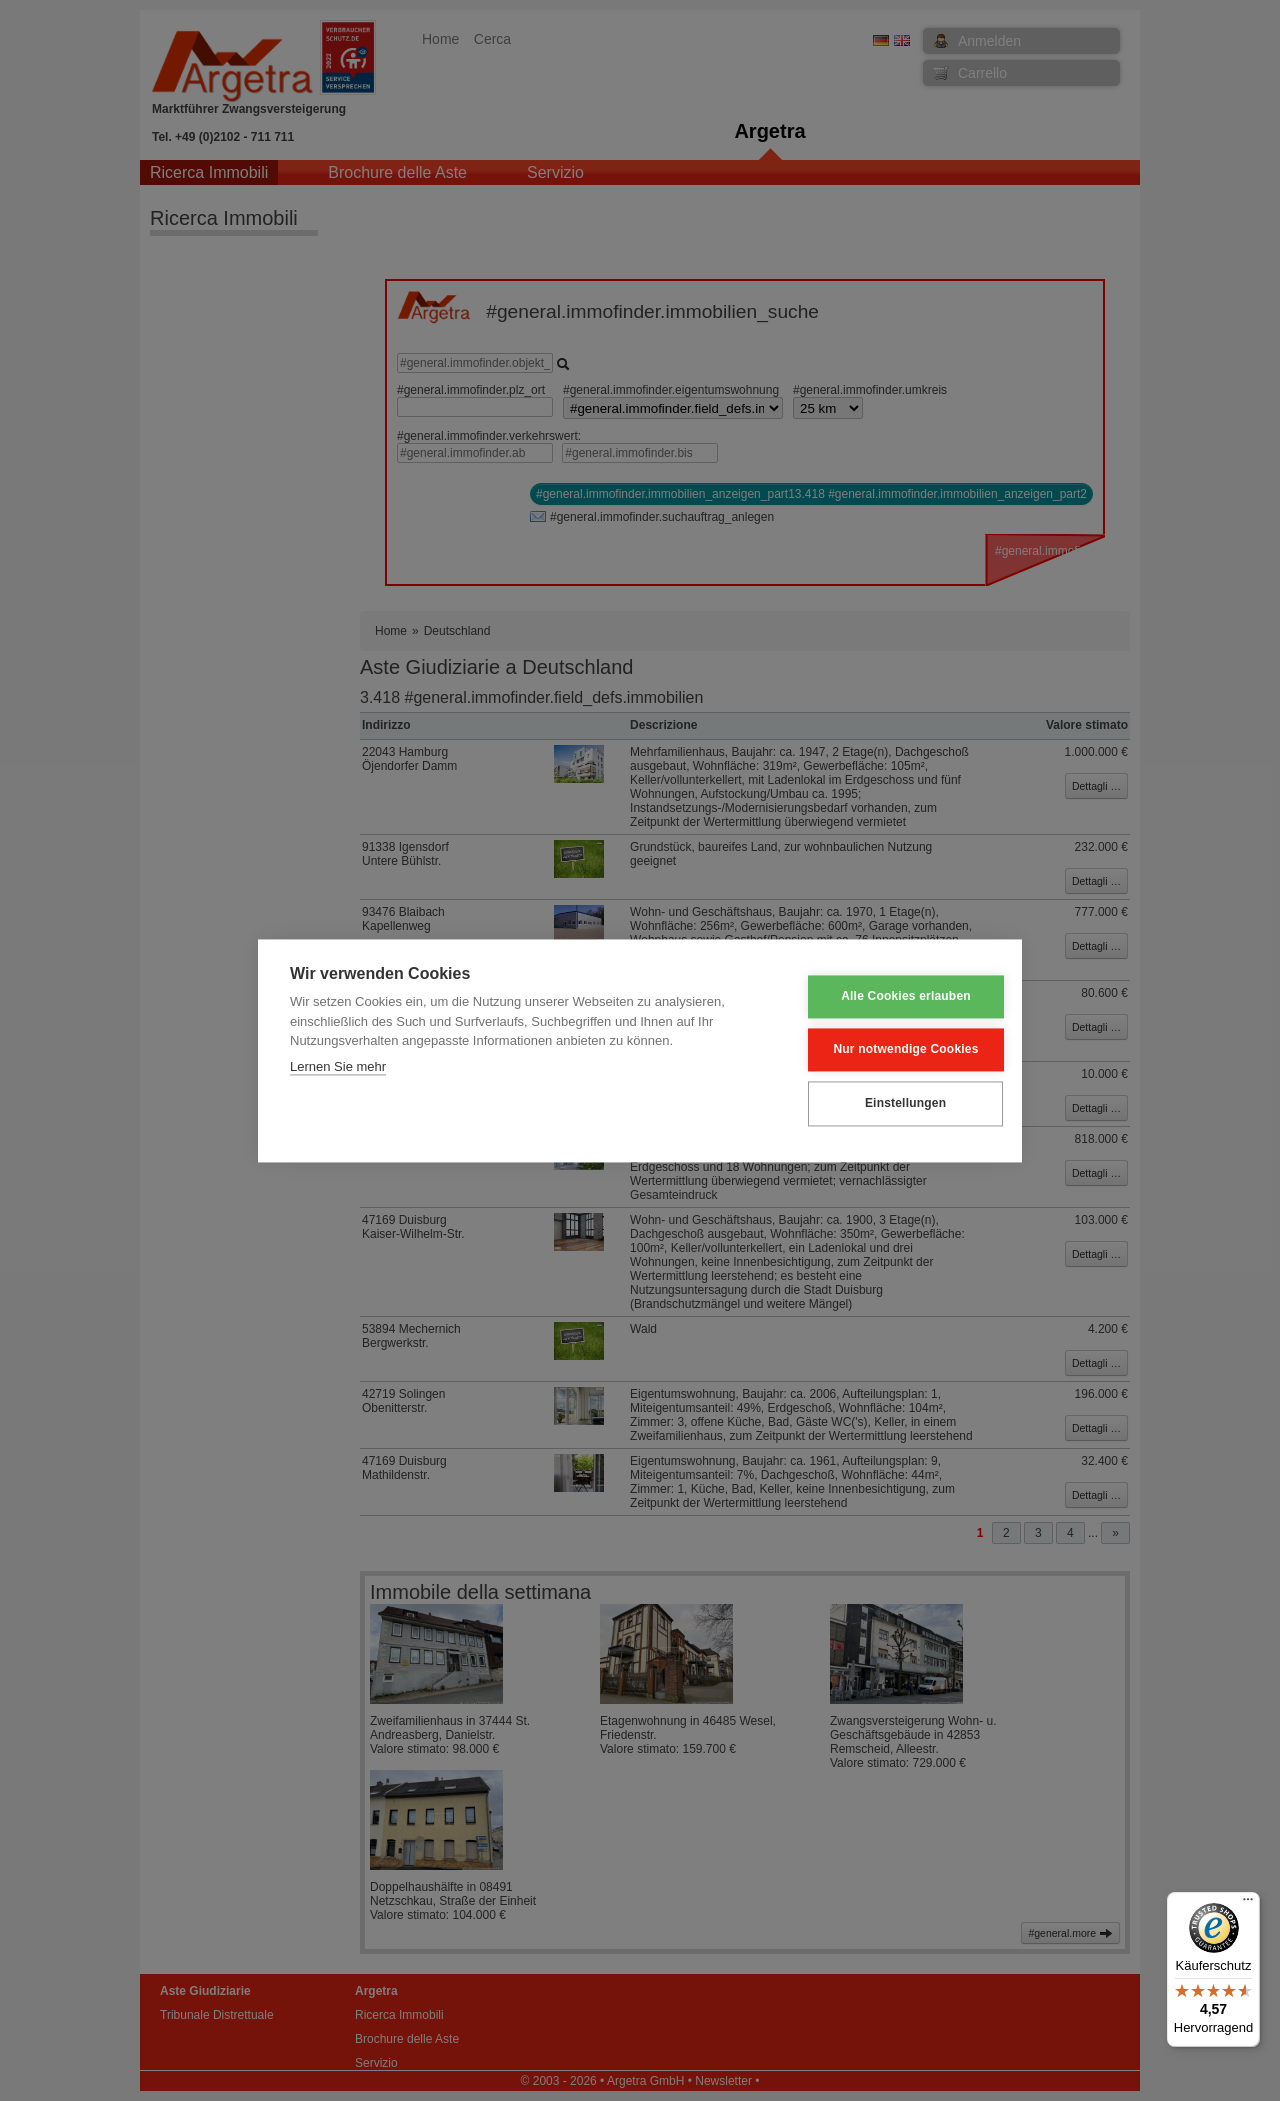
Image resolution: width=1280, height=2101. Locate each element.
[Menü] (1248, 1904)
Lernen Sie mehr (338, 1066)
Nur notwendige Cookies (891, 1050)
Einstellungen (890, 1104)
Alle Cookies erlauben (892, 997)
